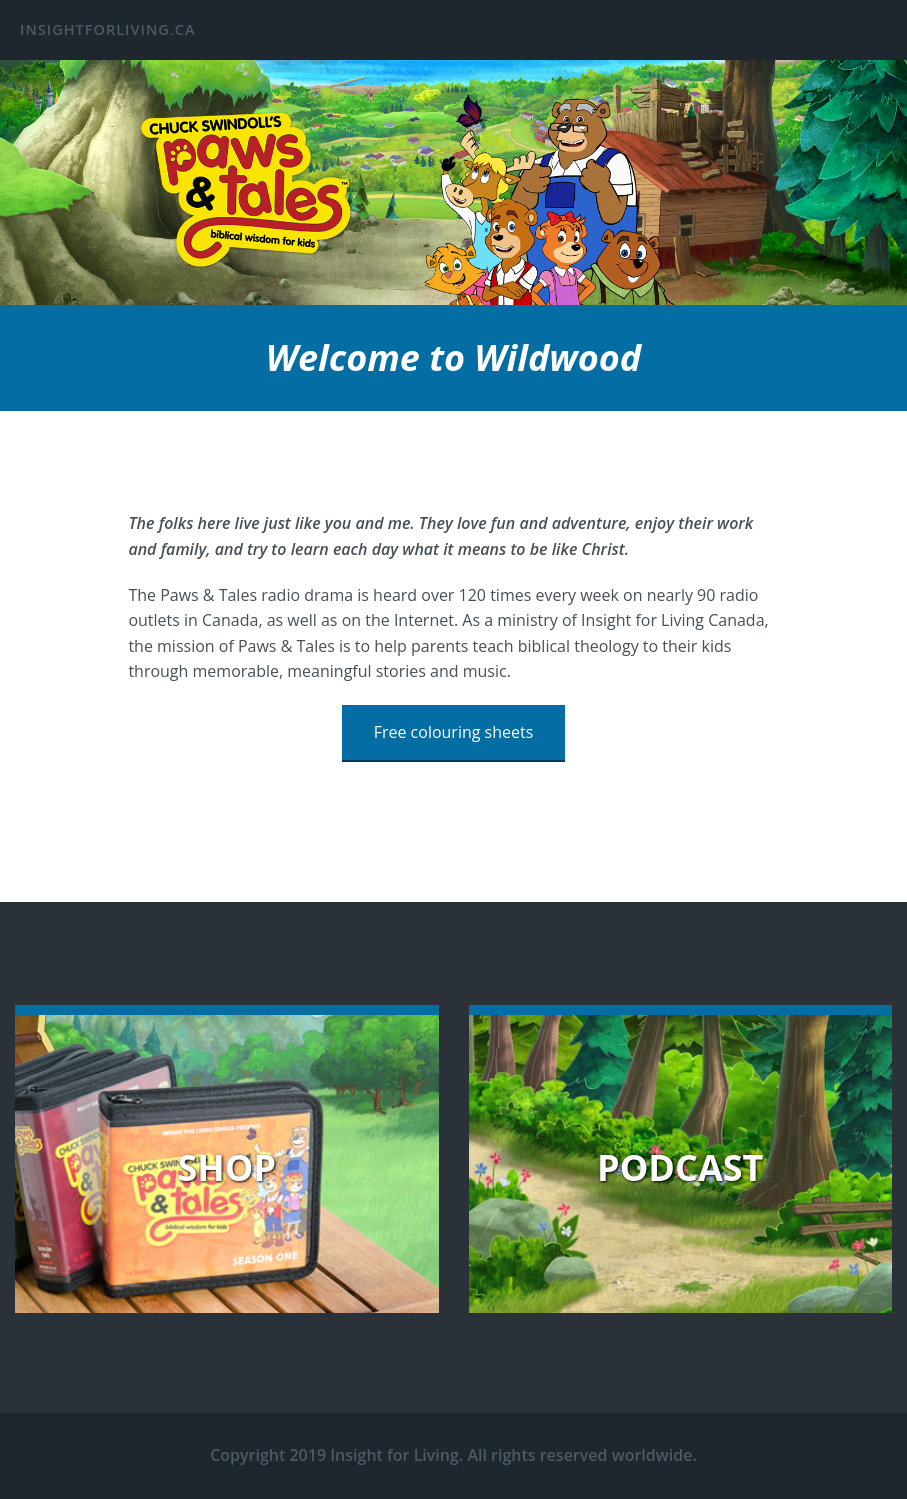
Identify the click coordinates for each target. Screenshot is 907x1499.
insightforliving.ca (108, 29)
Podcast (680, 1167)
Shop (226, 1167)
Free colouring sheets (454, 732)
